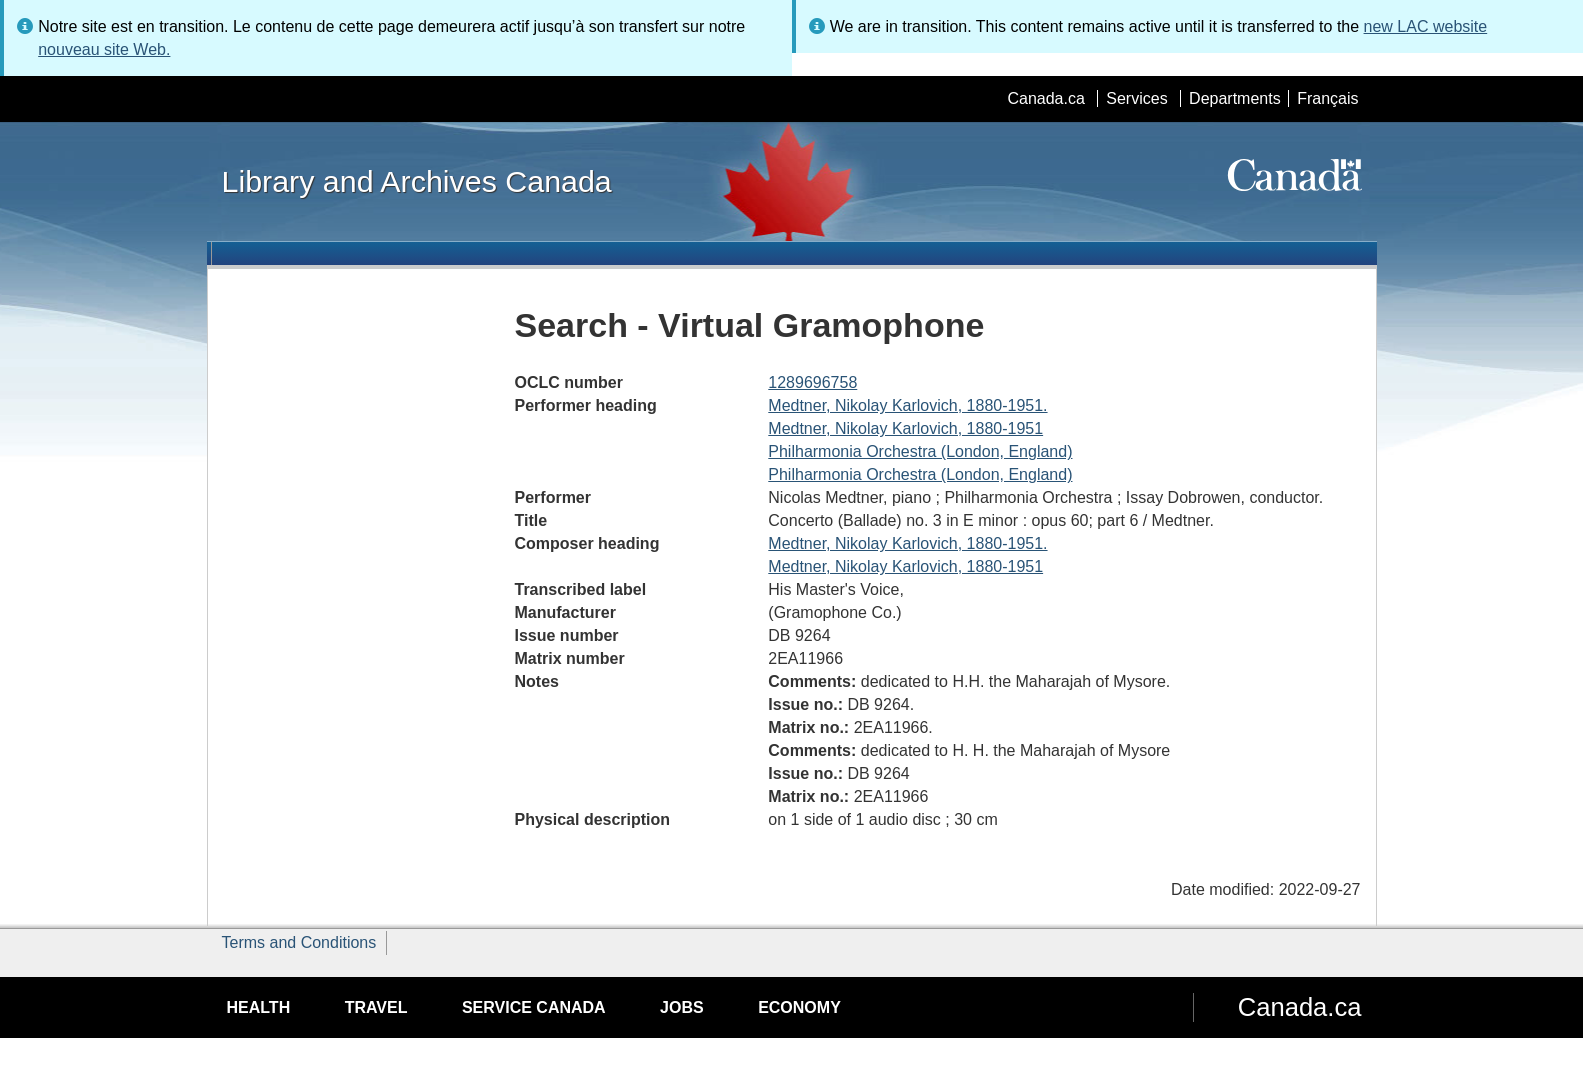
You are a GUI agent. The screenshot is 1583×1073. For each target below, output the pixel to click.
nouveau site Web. (104, 49)
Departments (1235, 98)
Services (1136, 98)
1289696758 (812, 382)
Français (1327, 98)
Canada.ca (1045, 98)
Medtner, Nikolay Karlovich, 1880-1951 (905, 428)
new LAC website (1426, 26)
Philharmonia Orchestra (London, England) (920, 451)
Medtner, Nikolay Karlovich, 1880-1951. (907, 405)
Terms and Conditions (299, 942)
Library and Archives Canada (417, 181)
